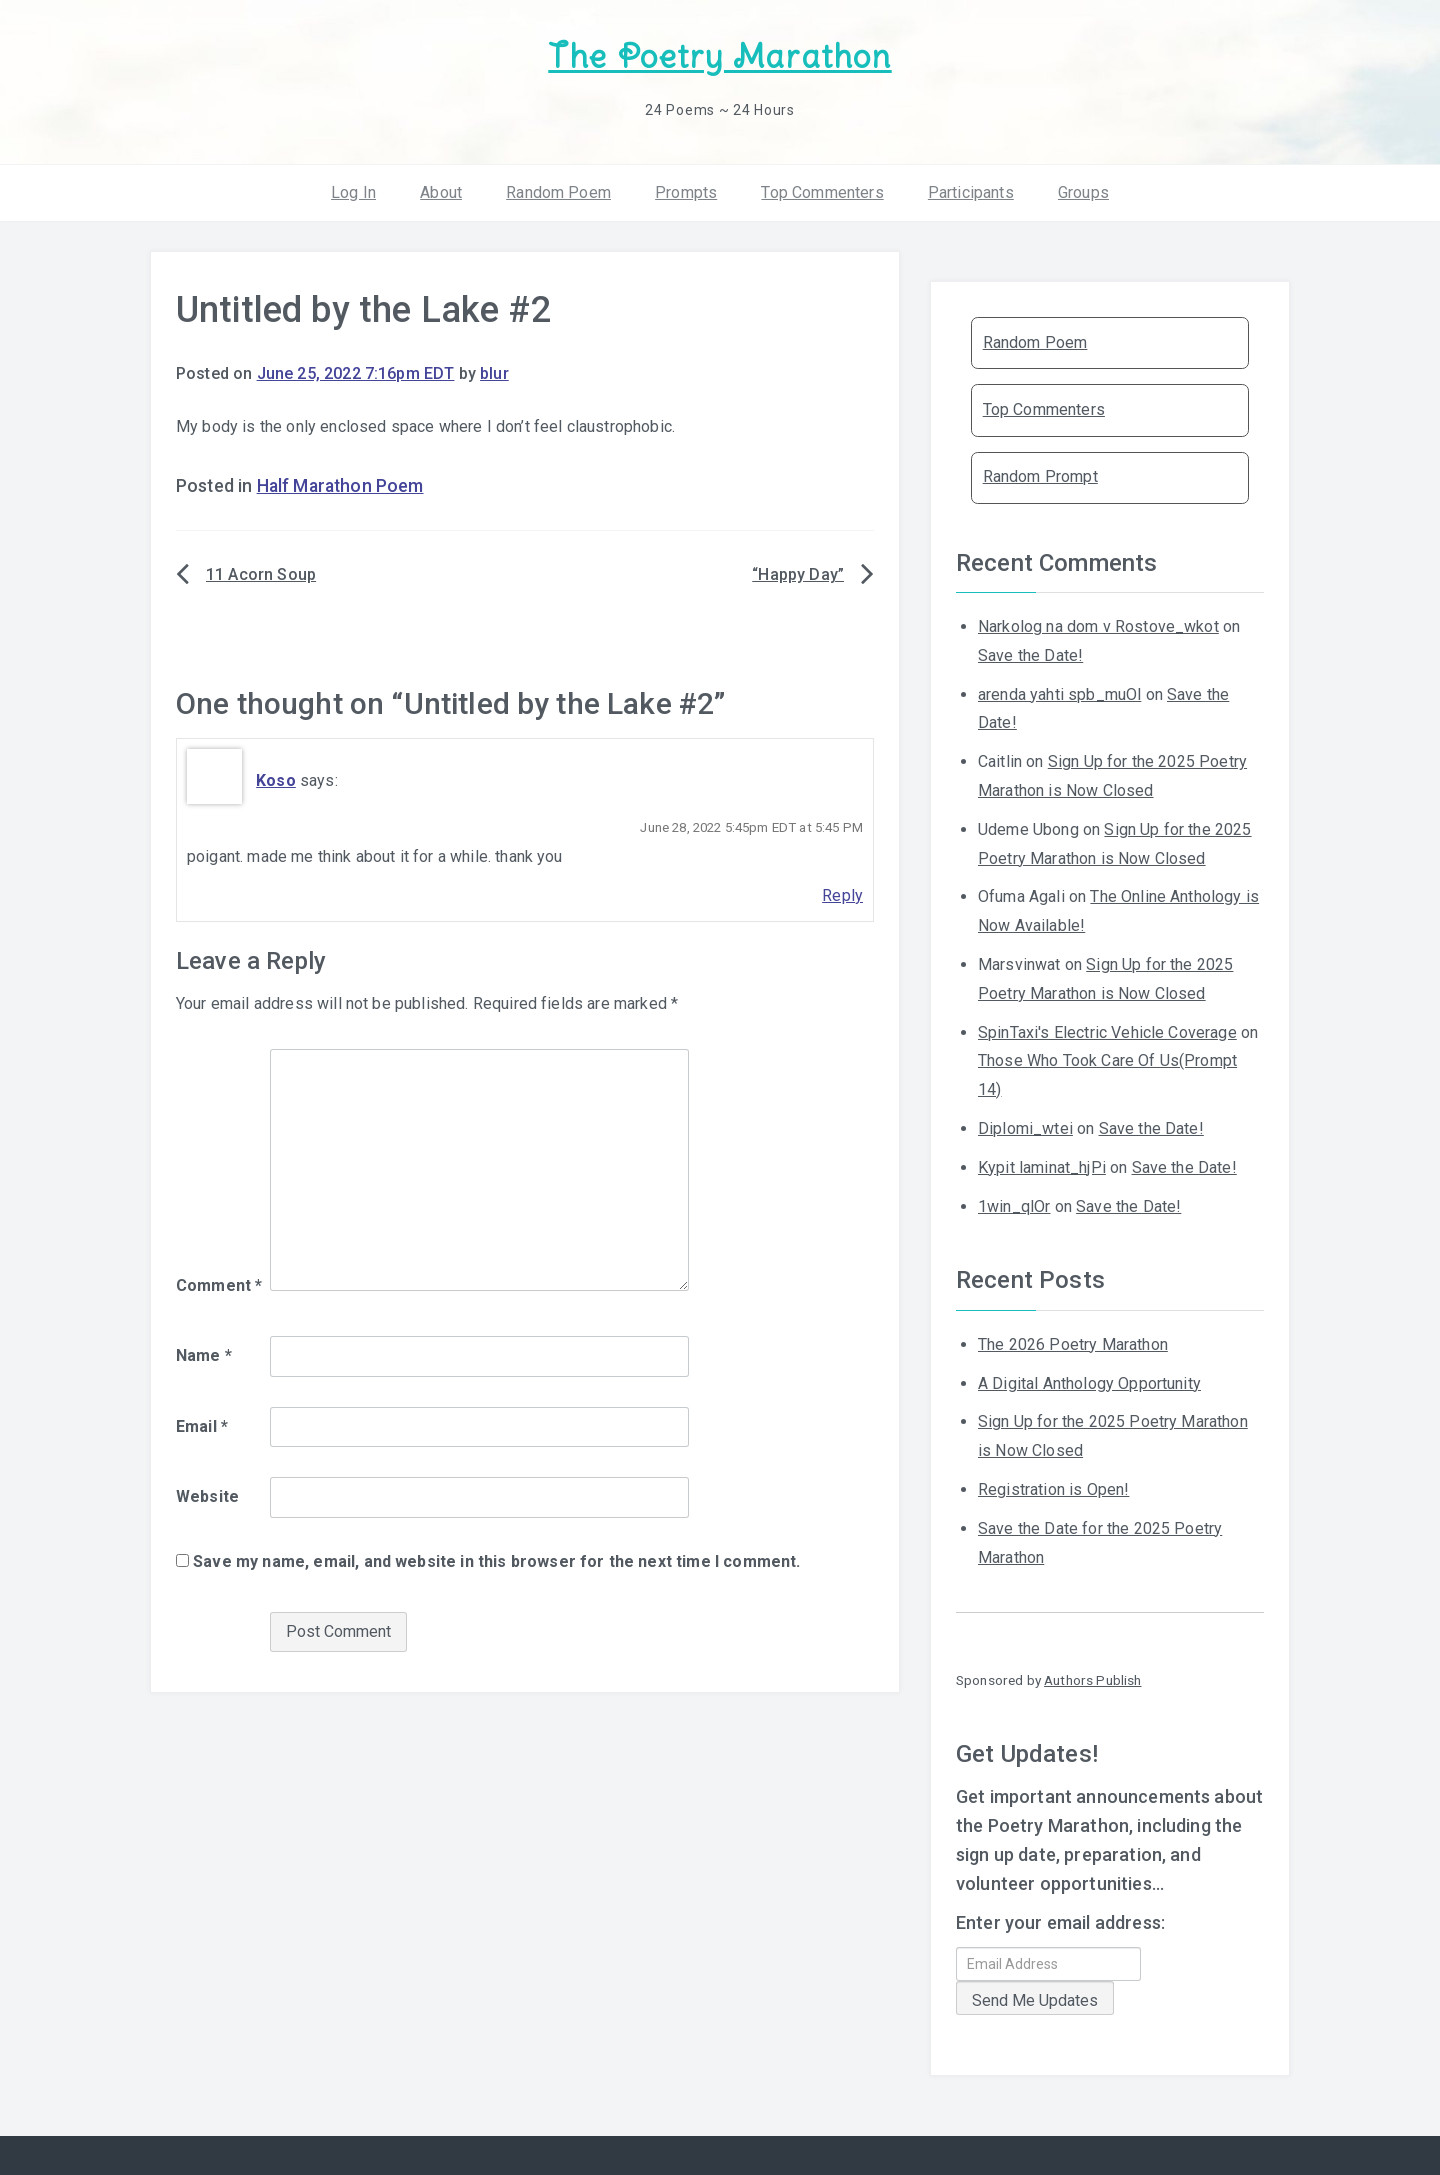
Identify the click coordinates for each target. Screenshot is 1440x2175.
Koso (276, 778)
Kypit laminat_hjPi (1042, 1165)
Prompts (686, 189)
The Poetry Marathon (719, 55)
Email (202, 1424)
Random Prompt (1040, 474)
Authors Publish (1092, 1678)
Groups (1083, 189)
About (441, 189)
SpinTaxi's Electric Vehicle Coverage (1107, 1029)
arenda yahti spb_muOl (1059, 691)
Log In (353, 189)
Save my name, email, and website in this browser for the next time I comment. (496, 1559)
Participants (971, 189)
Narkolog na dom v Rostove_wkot (1098, 624)
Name (204, 1353)
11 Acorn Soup (261, 572)
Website (207, 1494)
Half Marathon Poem (340, 483)
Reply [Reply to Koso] (842, 893)
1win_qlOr (1014, 1203)
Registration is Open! (1053, 1487)
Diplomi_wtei (1025, 1126)
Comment (219, 1283)
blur (494, 371)
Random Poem (558, 189)
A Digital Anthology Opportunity (1089, 1380)
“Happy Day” (798, 572)
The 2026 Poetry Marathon (1073, 1342)
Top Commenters (822, 189)
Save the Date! (1030, 653)
